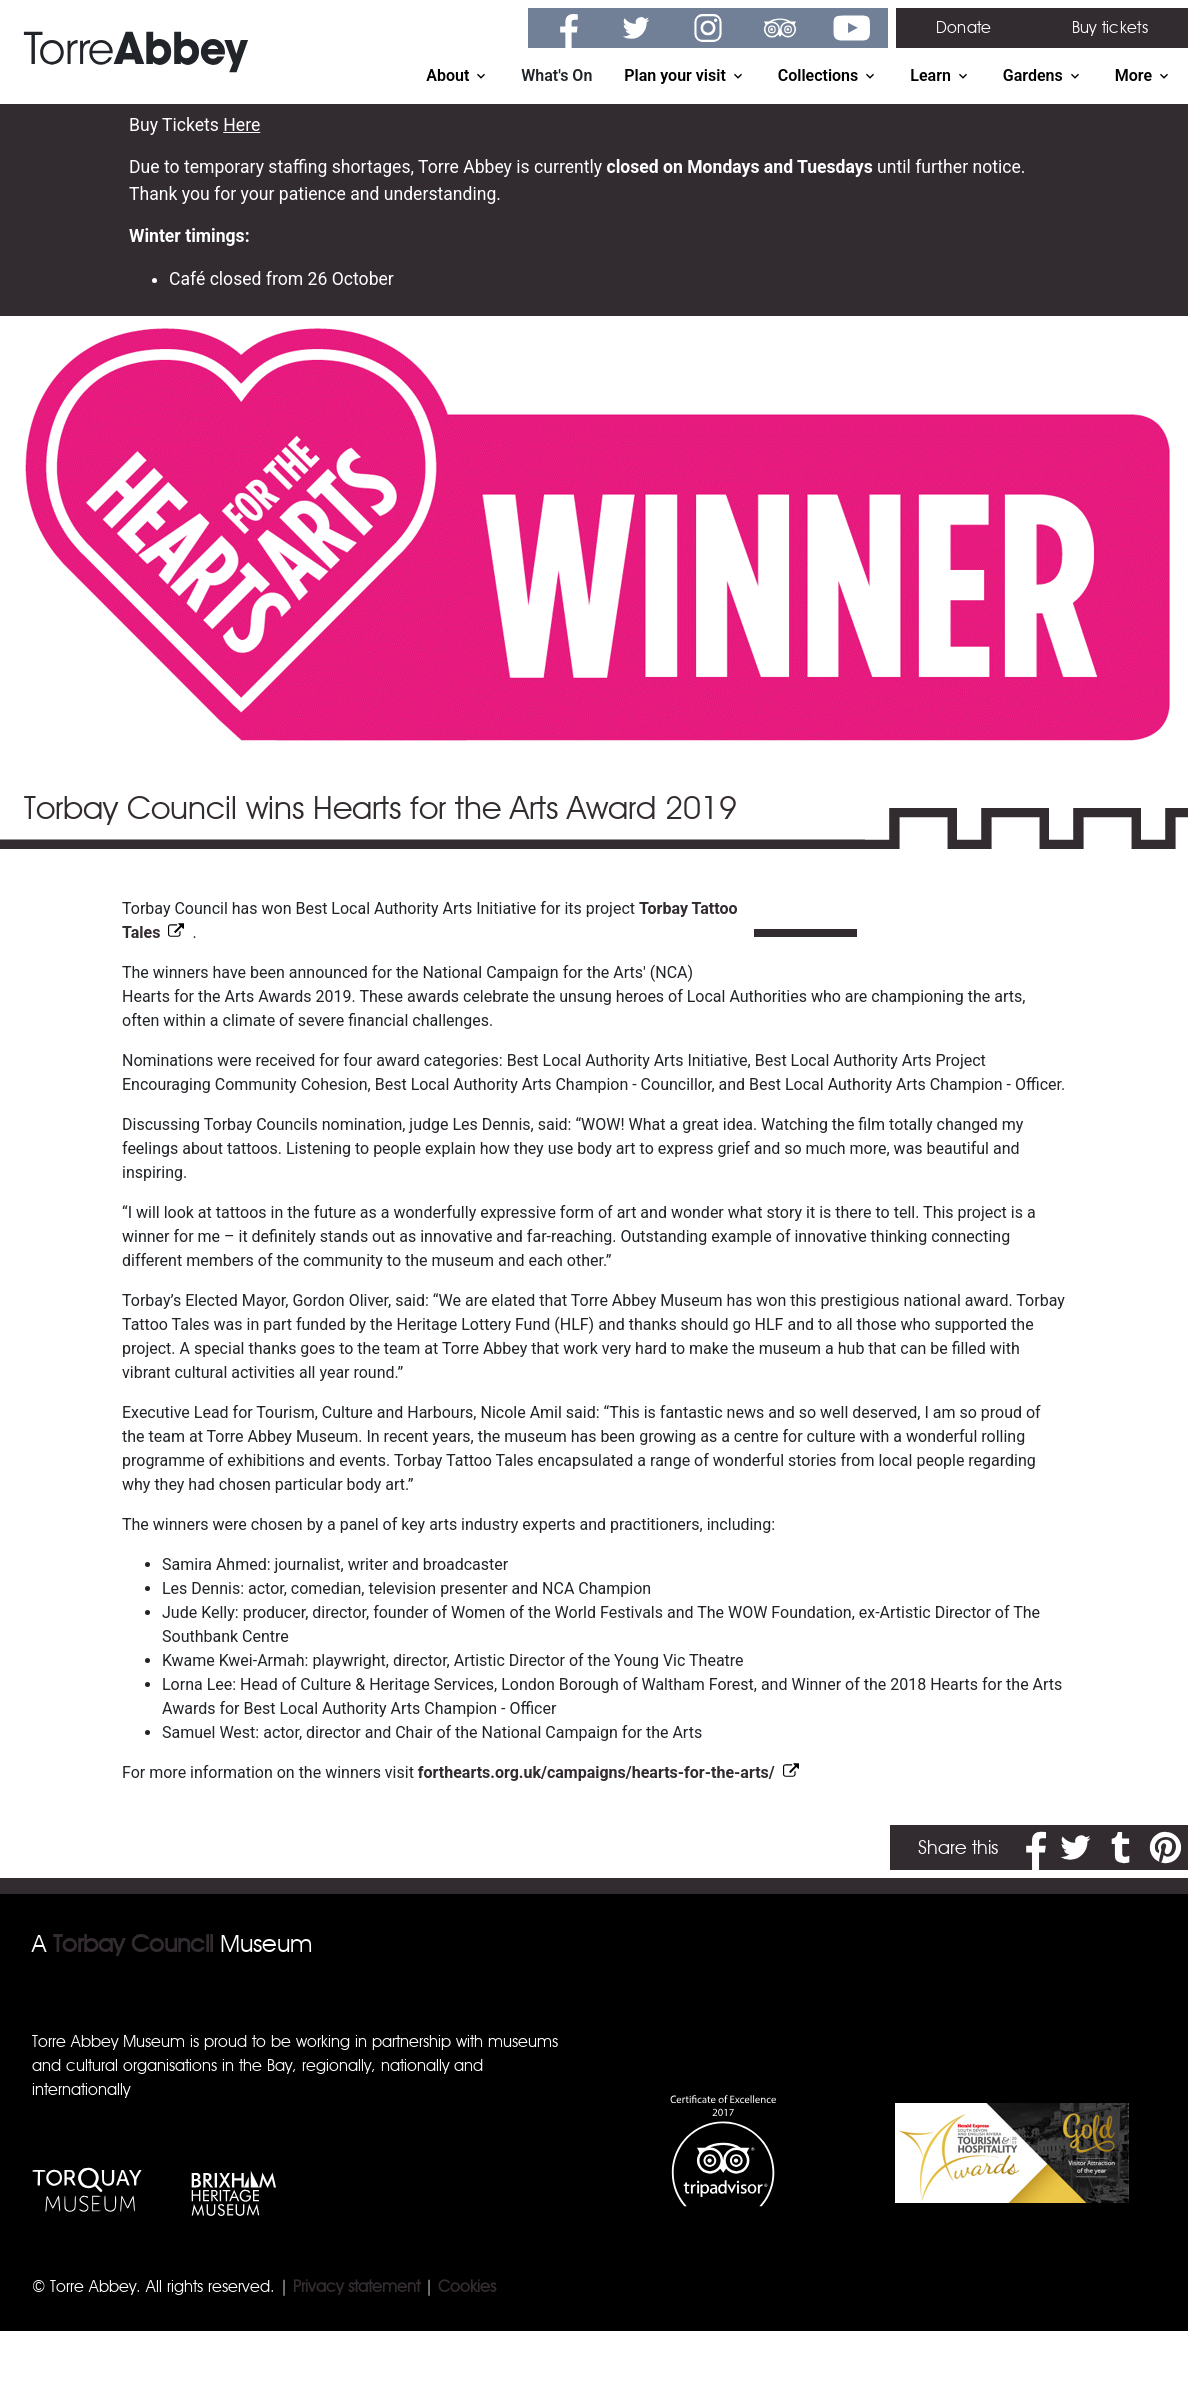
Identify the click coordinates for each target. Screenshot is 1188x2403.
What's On (556, 75)
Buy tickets (1110, 27)
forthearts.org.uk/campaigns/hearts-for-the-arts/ (596, 1772)
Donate (964, 27)
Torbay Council (133, 1943)
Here (241, 125)
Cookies (467, 2286)
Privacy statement (356, 2286)
